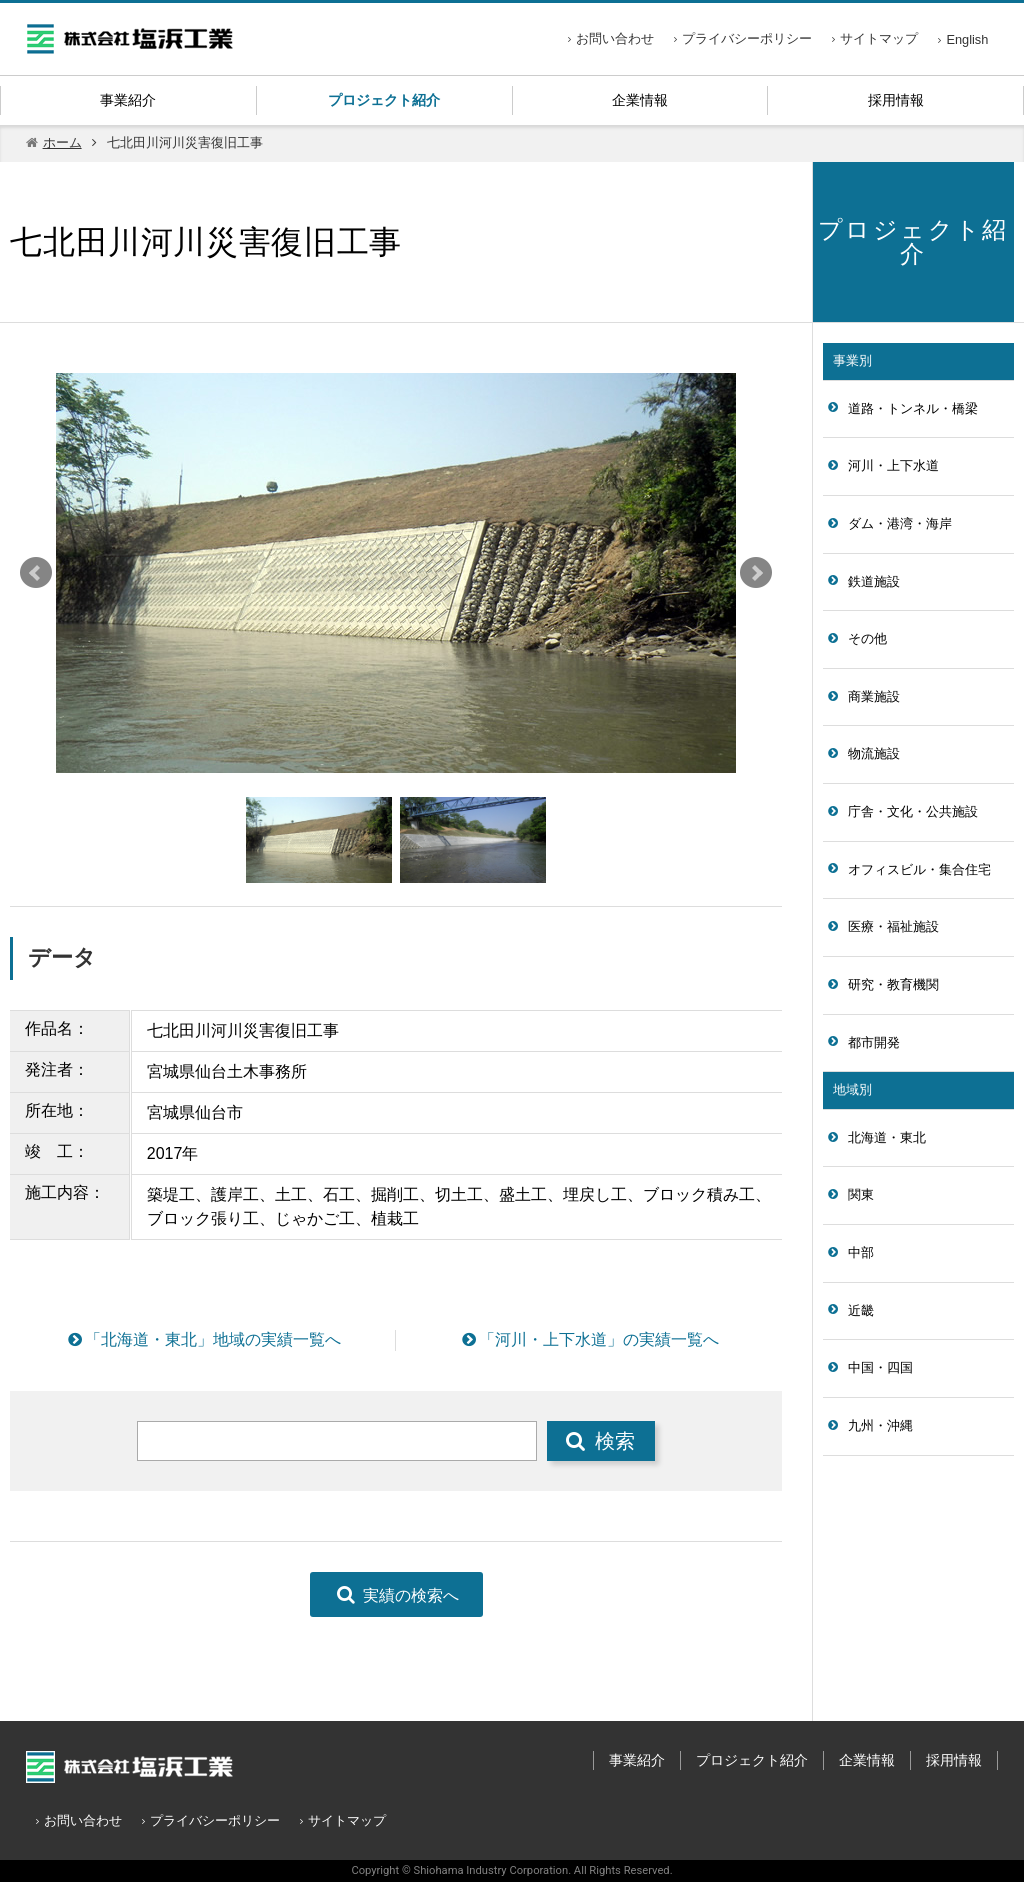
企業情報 (640, 100)
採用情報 (896, 100)
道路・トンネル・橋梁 (913, 408)
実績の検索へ (396, 1594)
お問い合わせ (615, 38)
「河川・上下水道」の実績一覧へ (589, 1339)
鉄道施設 (874, 581)
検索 (600, 1440)
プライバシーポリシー (747, 38)
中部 (861, 1252)
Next (756, 573)
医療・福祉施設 (893, 926)
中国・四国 (880, 1367)
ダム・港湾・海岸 (900, 523)
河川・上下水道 (893, 465)
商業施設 (874, 696)
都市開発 (874, 1042)
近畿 (861, 1310)
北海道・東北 (887, 1137)
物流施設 (874, 753)
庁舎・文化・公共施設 (913, 811)
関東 (861, 1194)
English (967, 39)
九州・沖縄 (880, 1425)
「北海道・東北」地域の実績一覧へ (202, 1339)
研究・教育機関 (893, 984)
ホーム (62, 142)
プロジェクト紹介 (384, 100)
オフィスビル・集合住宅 (919, 869)
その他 (867, 638)
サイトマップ (879, 38)
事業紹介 (128, 100)
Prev (36, 573)
